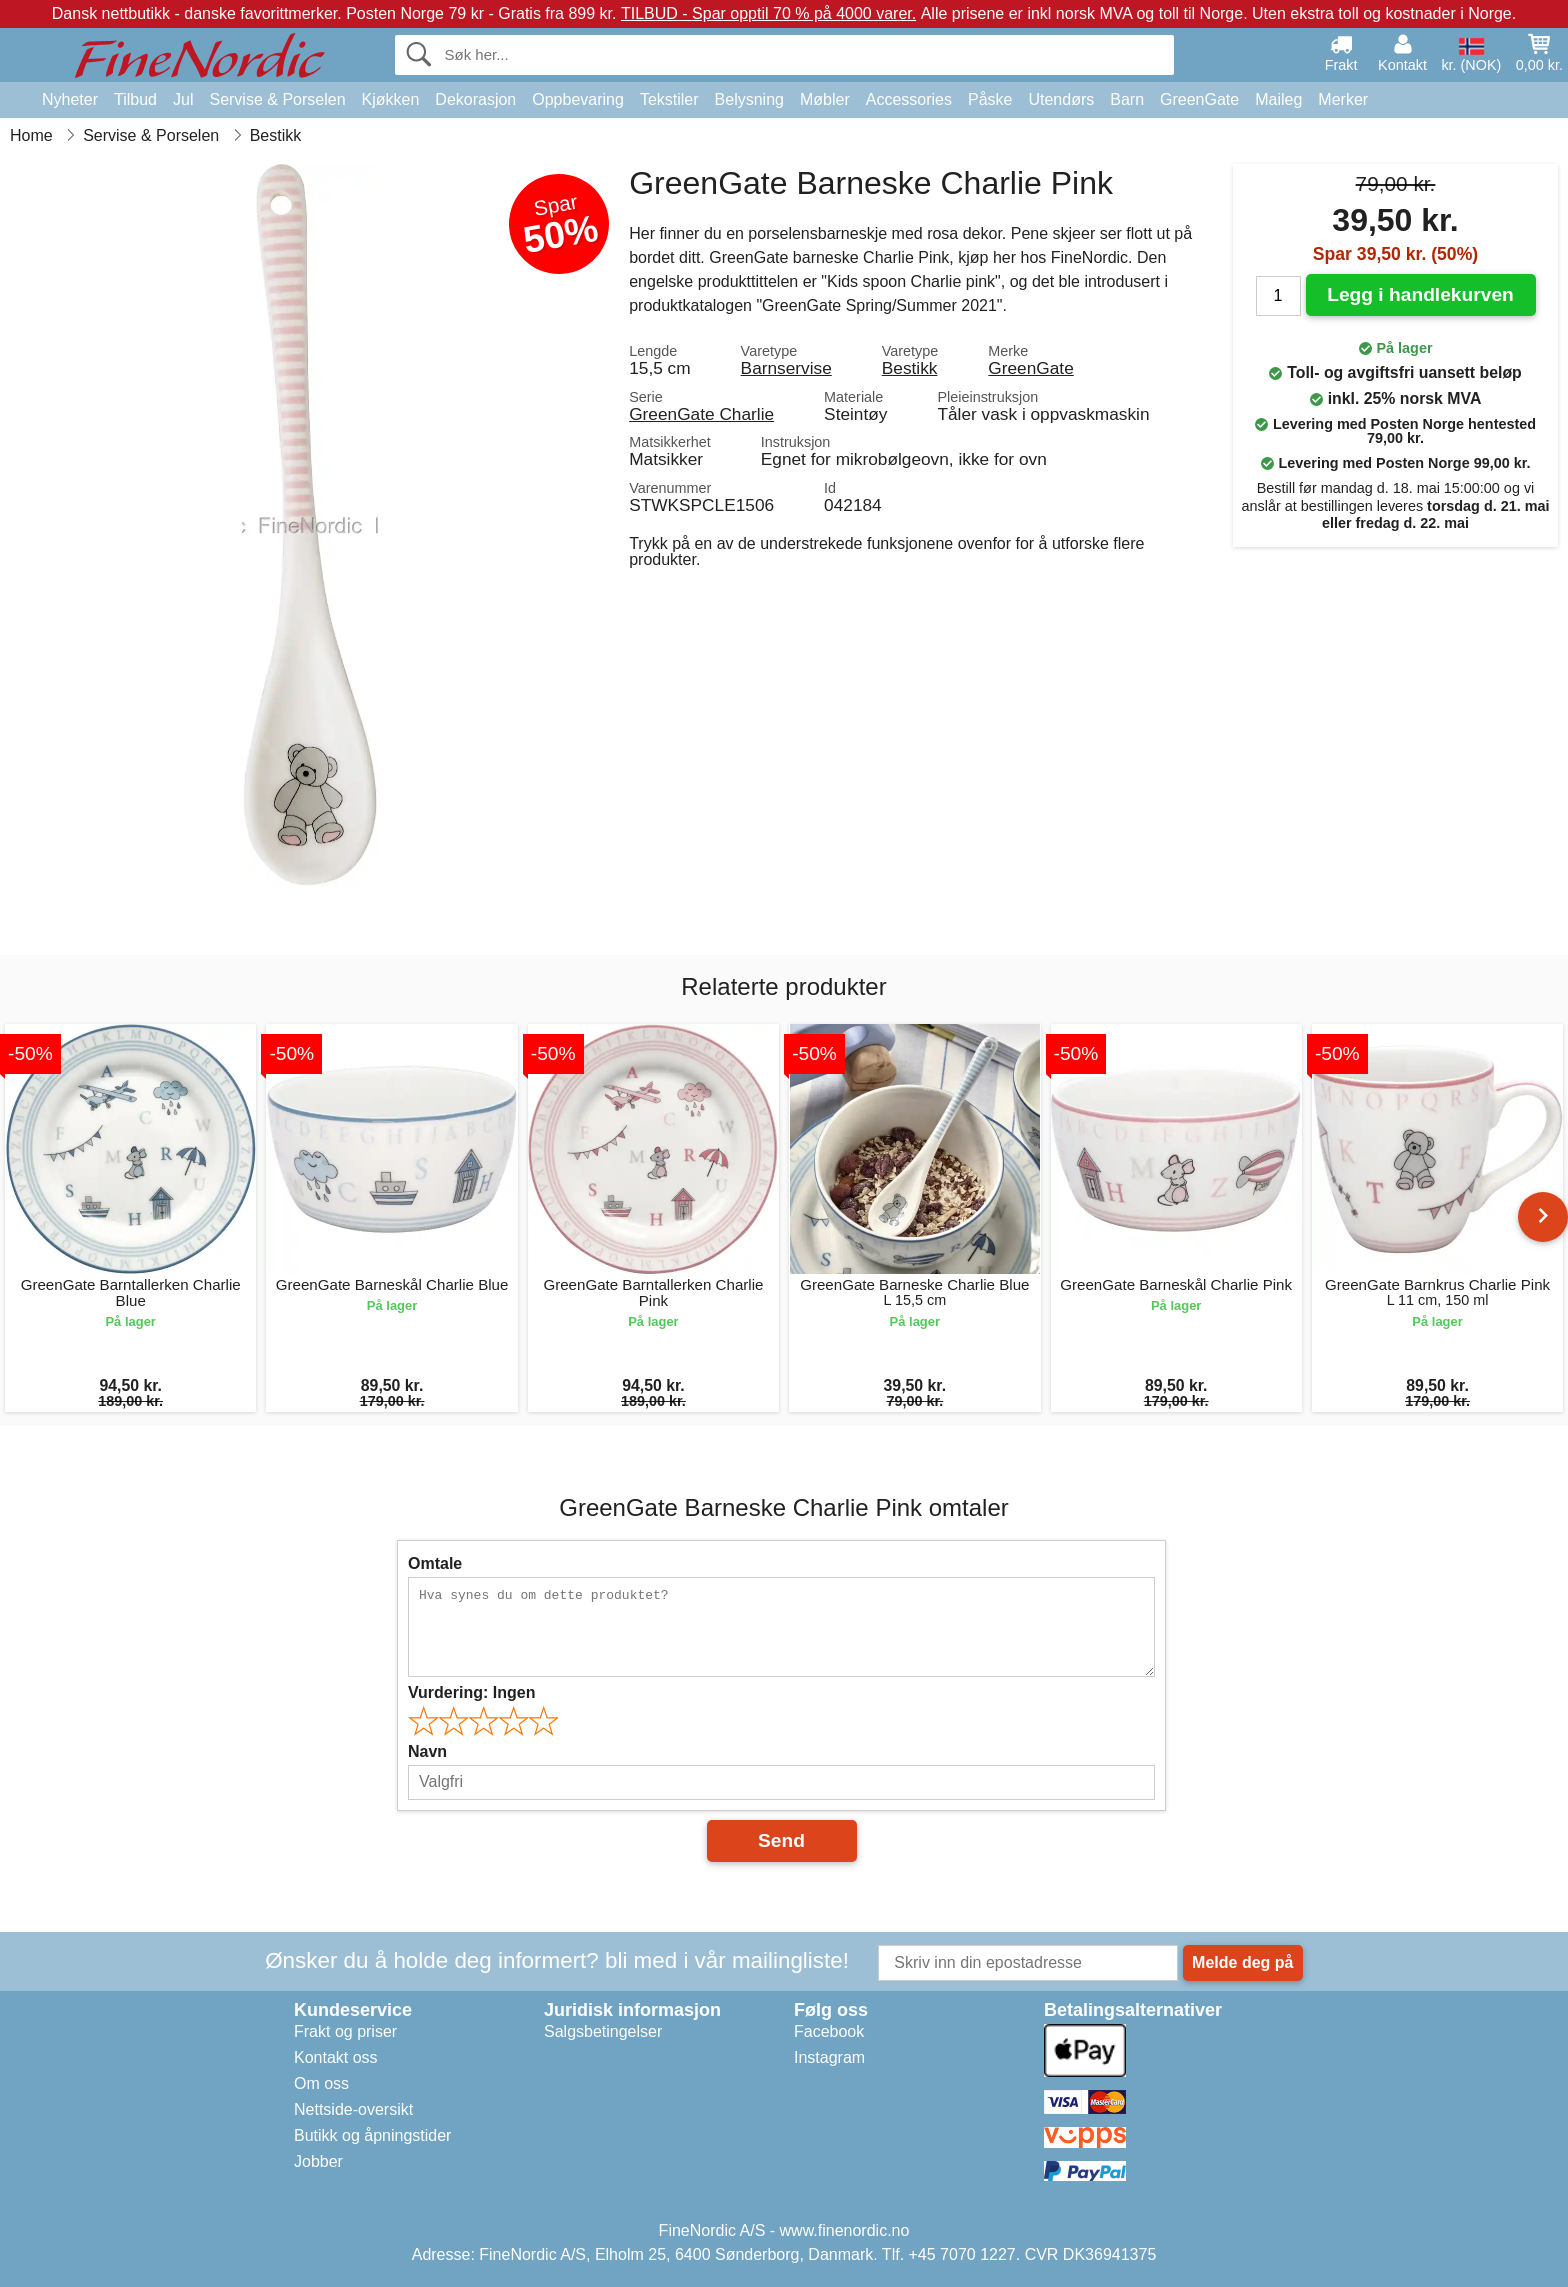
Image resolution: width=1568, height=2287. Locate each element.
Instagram (829, 2057)
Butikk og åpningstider (372, 2135)
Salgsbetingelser (603, 2031)
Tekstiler (669, 99)
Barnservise (786, 368)
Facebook (829, 2031)
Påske (990, 99)
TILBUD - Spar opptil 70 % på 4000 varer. (768, 13)
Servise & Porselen (277, 99)
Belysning (749, 99)
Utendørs (1061, 99)
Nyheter (70, 99)
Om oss (321, 2083)
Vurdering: (471, 1692)
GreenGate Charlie (701, 414)
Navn (427, 1751)
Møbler (825, 99)
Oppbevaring (578, 99)
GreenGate (1199, 99)
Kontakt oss (336, 2057)
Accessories (909, 99)
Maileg (1278, 99)
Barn (1127, 99)
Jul (183, 99)
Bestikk (910, 368)
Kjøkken (391, 99)
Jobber (318, 2161)
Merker (1343, 99)
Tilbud (135, 99)
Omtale (435, 1563)
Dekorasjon (475, 99)
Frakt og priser (345, 2031)
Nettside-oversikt (353, 2109)
